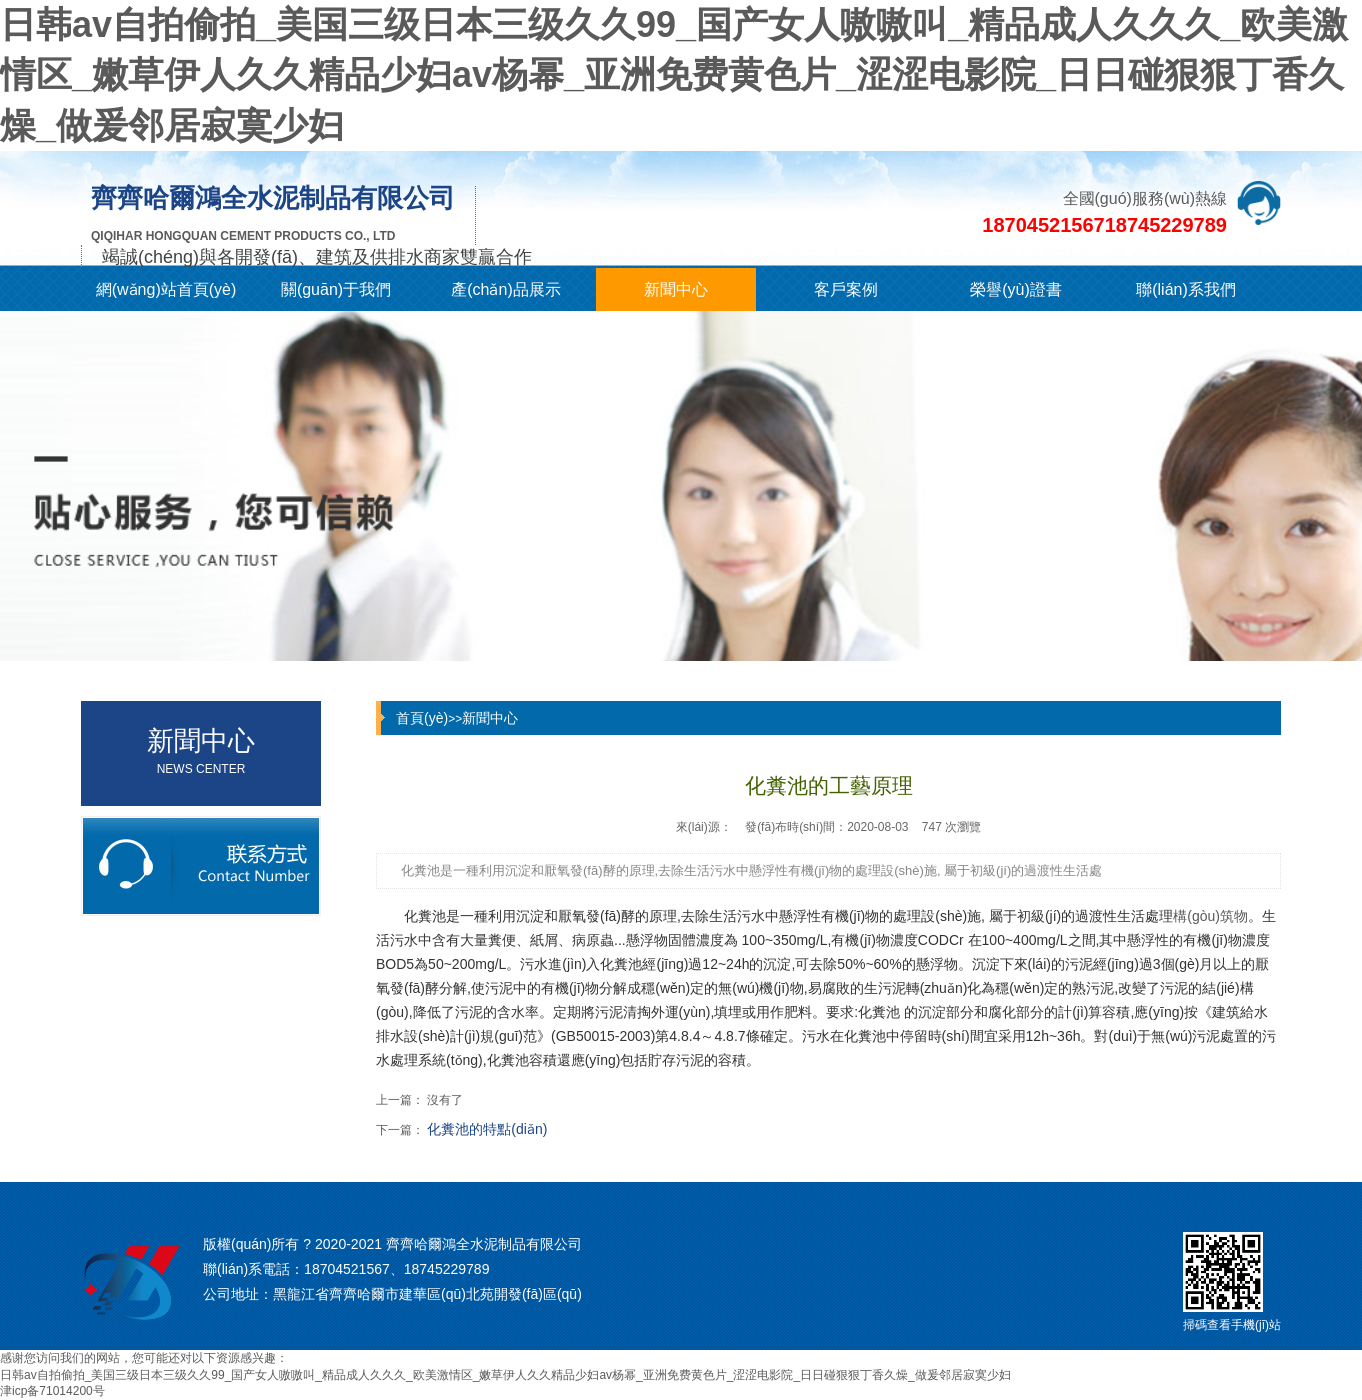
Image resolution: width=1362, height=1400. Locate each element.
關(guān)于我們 (336, 289)
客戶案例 (846, 289)
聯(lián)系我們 (1186, 289)
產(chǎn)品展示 (505, 289)
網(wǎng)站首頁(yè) (166, 289)
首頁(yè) (422, 718)
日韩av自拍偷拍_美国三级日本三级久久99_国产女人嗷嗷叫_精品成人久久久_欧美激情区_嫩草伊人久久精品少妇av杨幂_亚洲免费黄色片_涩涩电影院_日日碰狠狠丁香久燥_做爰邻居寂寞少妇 (674, 75)
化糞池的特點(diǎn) (487, 1129)
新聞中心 (676, 289)
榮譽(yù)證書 (1016, 289)
